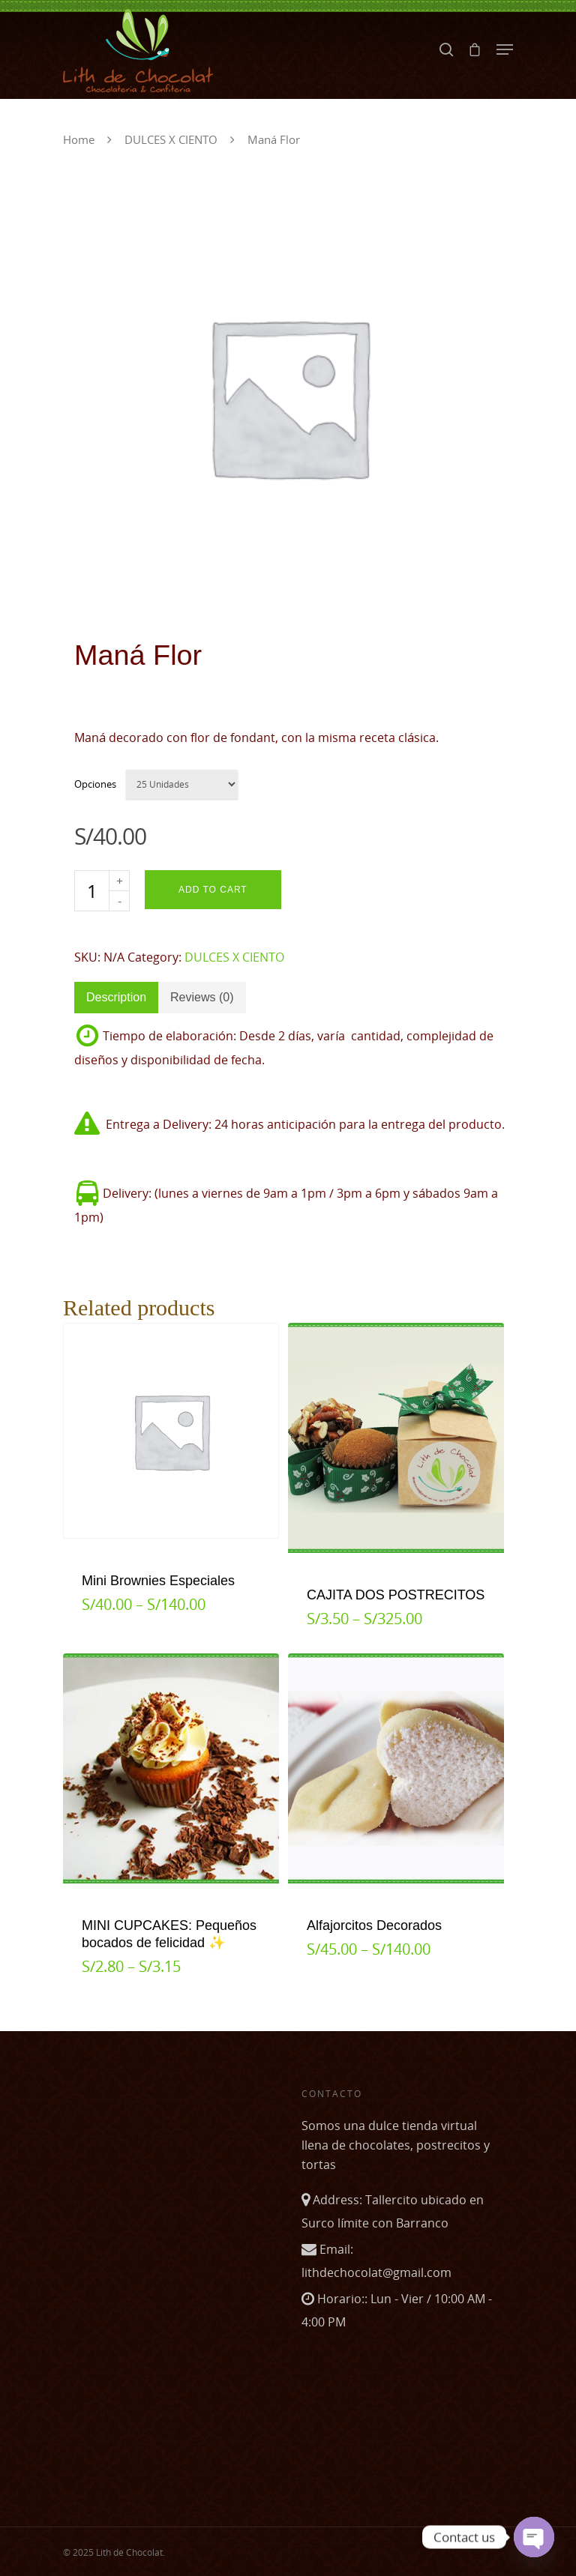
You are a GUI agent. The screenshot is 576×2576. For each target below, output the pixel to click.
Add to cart (213, 889)
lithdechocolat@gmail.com (377, 2272)
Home (78, 139)
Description (116, 997)
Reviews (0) (201, 997)
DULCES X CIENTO (171, 139)
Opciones (95, 784)
